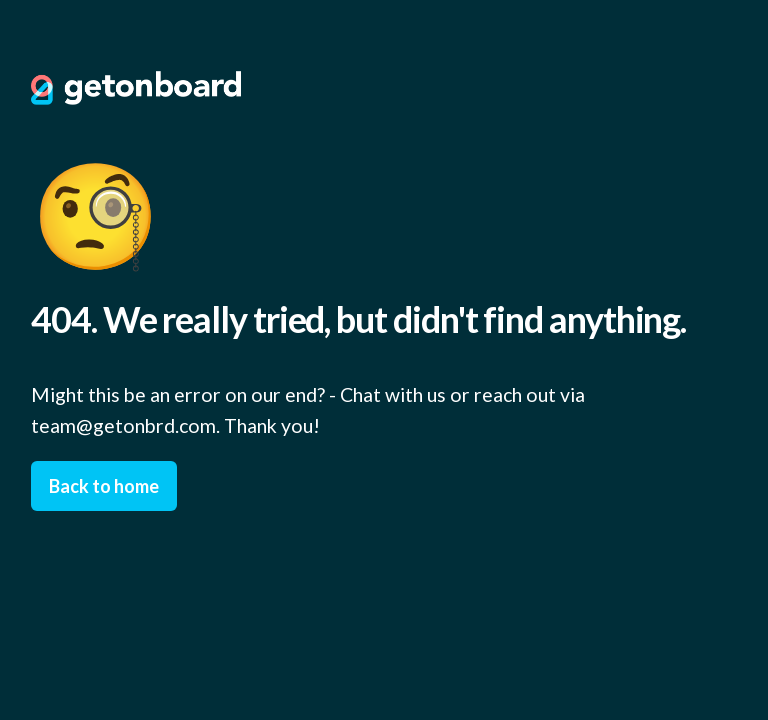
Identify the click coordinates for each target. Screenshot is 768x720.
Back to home (104, 486)
